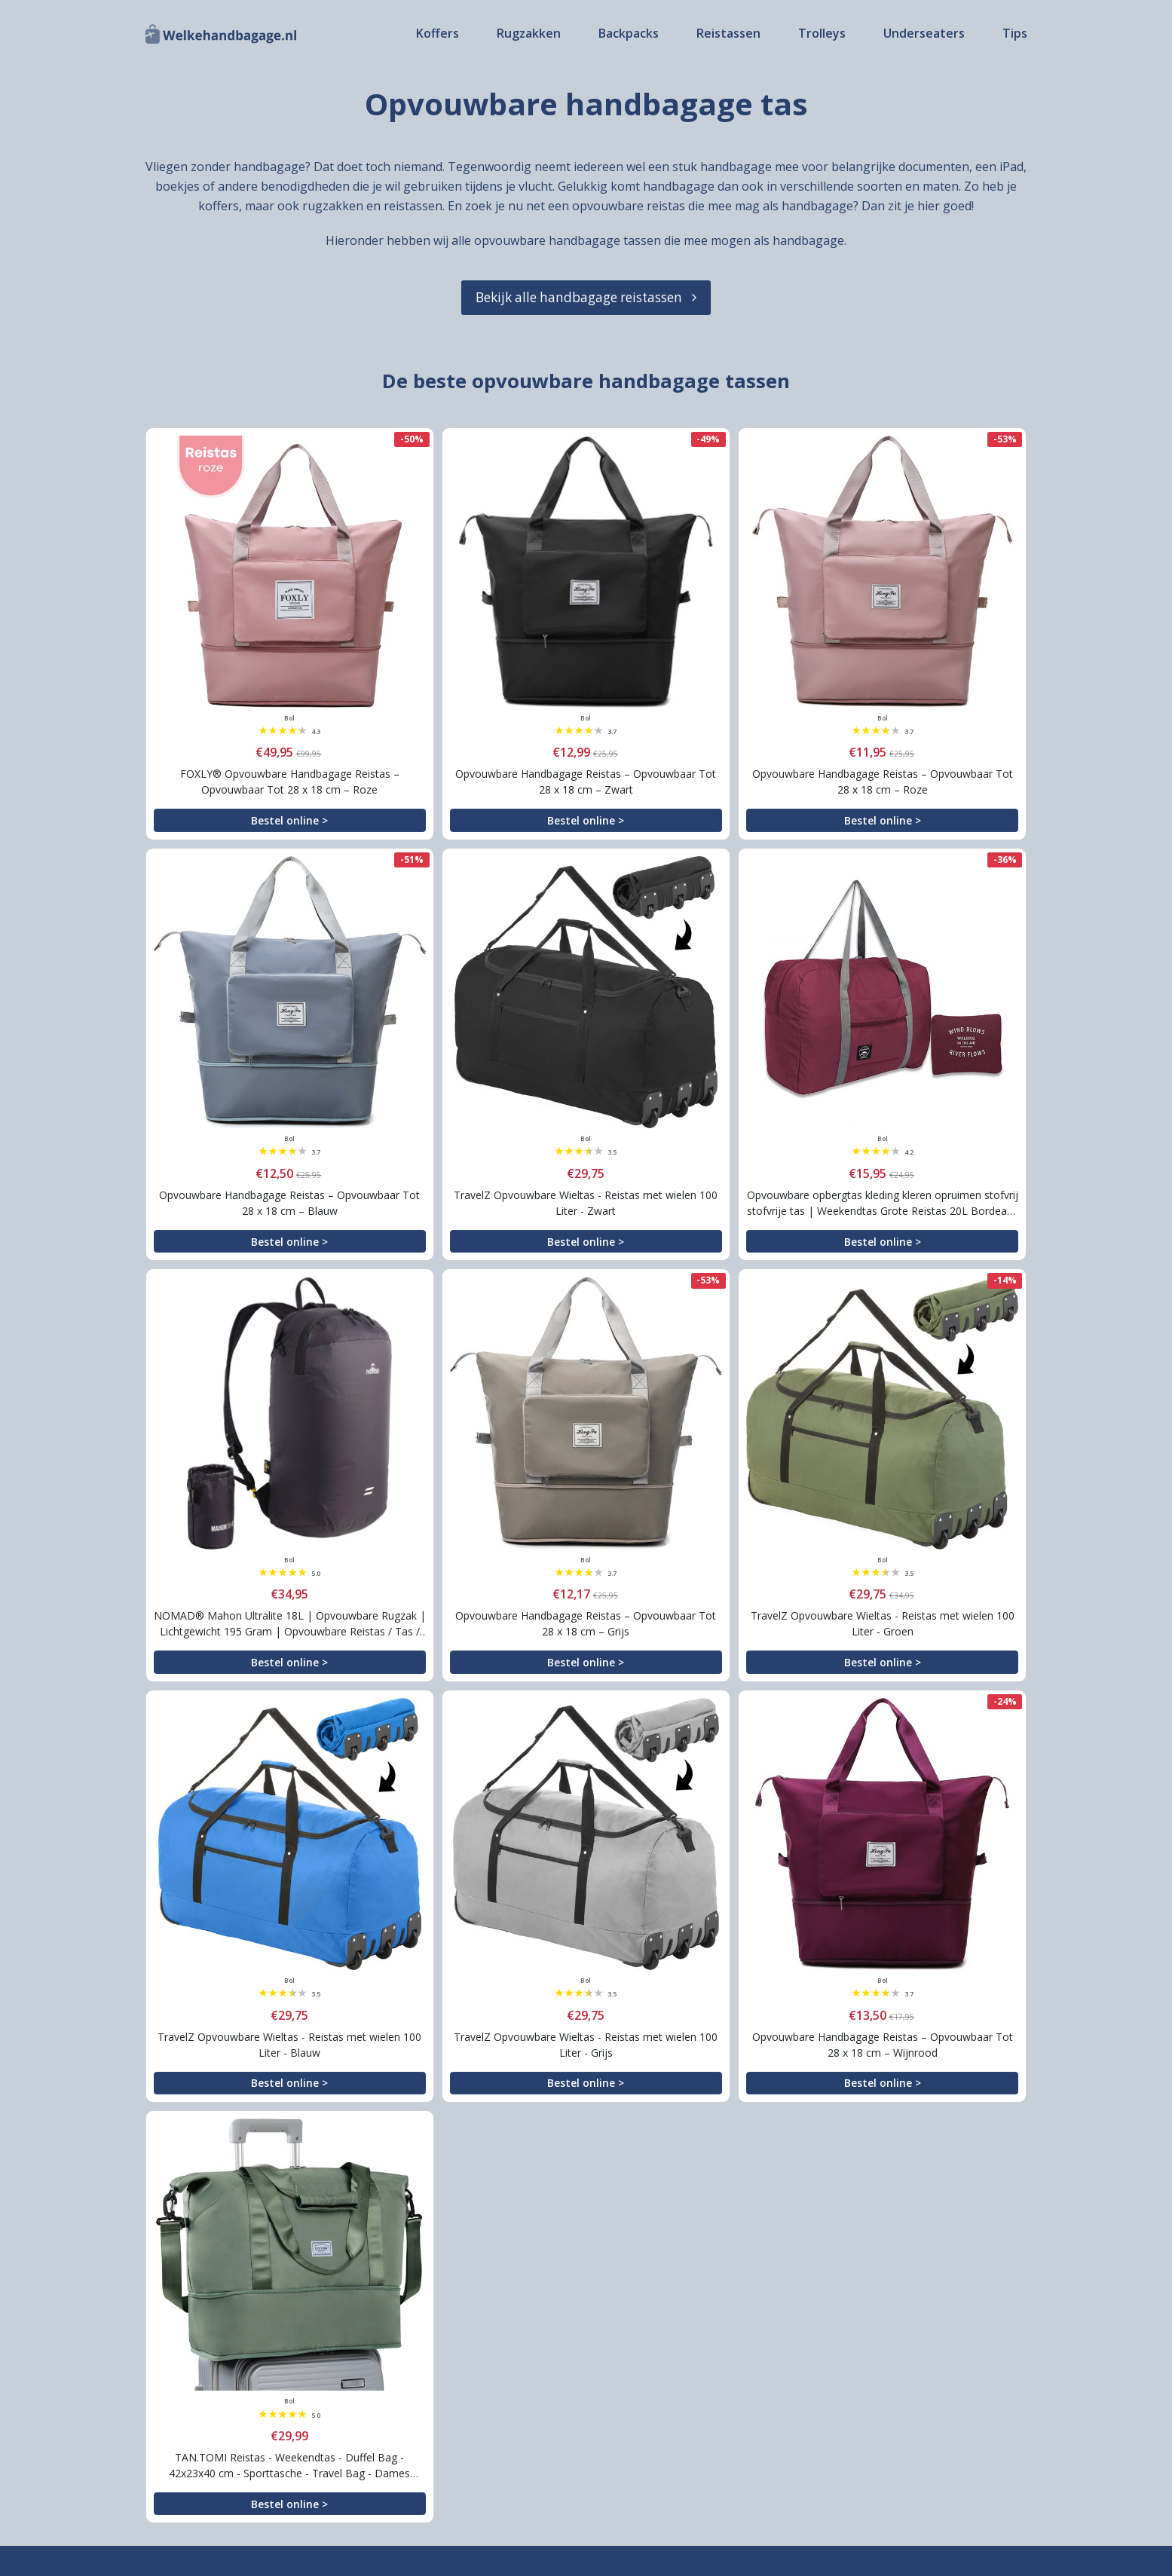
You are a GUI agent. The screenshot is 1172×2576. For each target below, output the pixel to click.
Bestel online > (289, 820)
